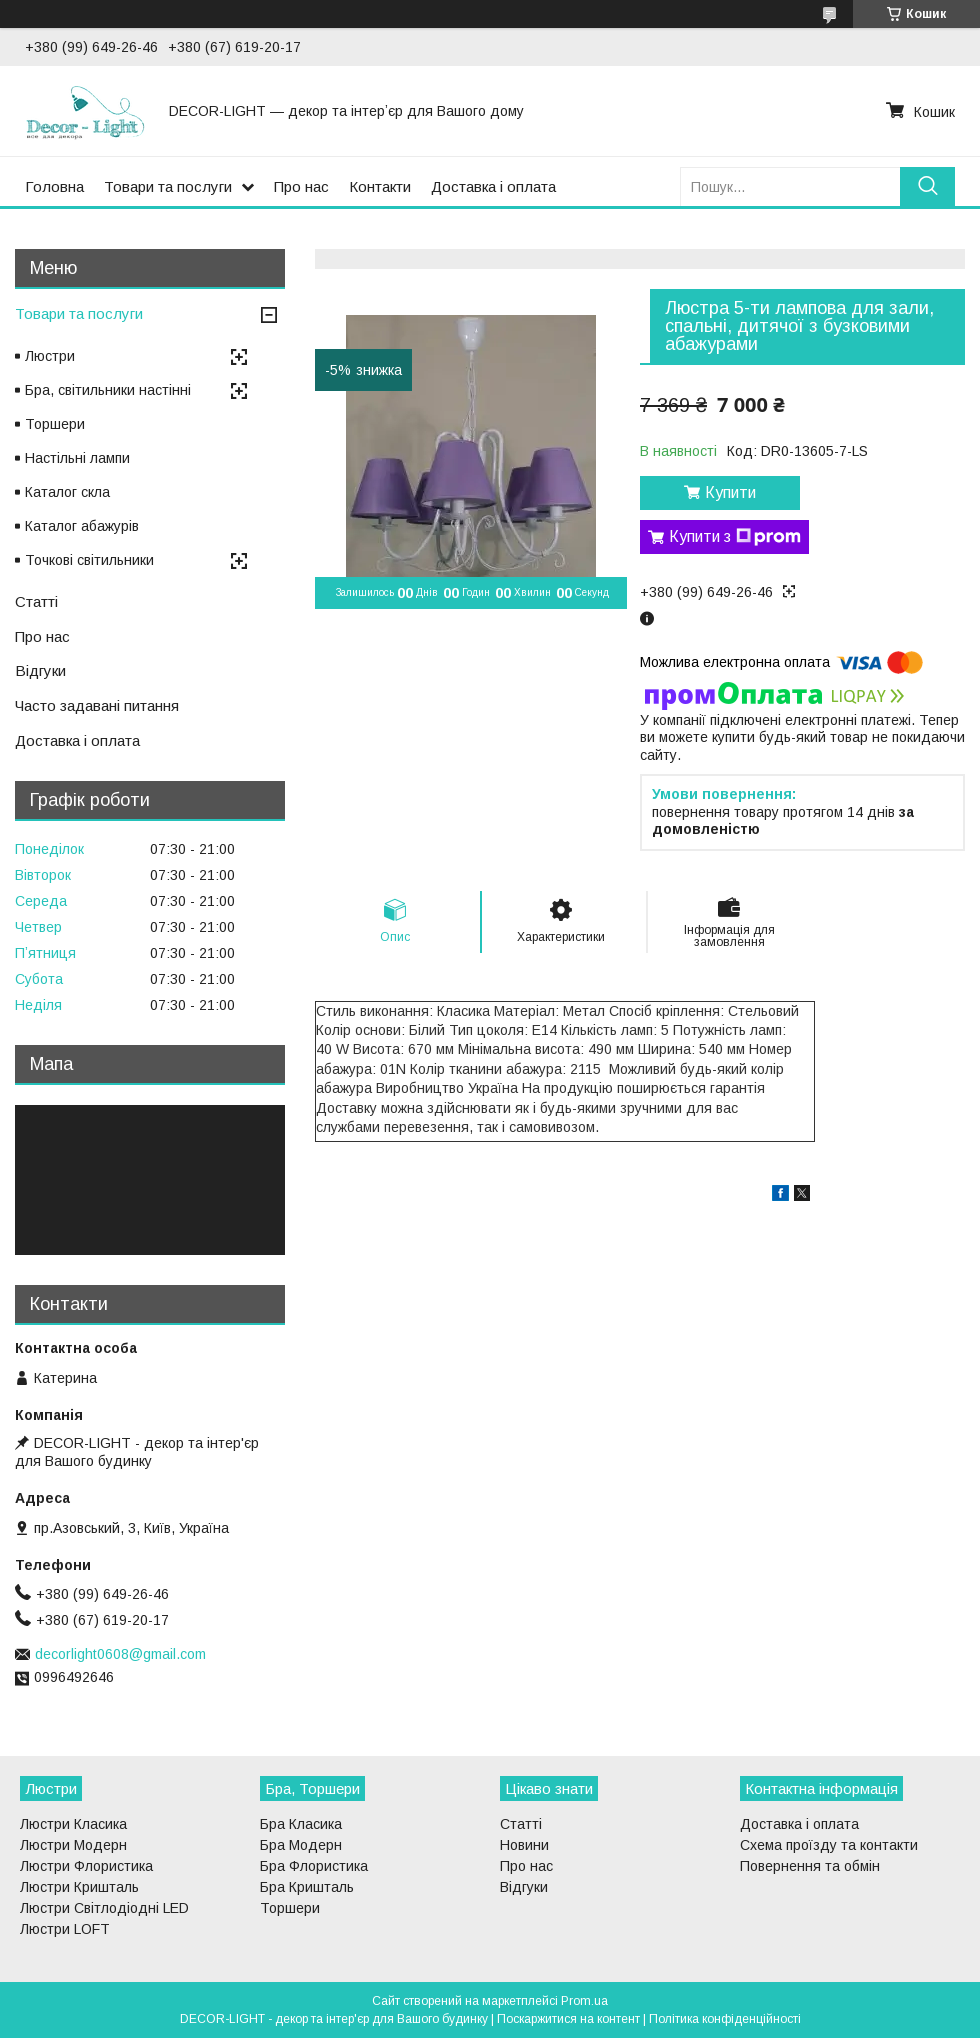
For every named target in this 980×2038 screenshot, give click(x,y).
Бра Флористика (314, 1866)
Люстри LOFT (65, 1929)
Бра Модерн (301, 1845)
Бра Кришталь (307, 1887)
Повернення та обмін (810, 1866)
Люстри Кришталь (79, 1887)
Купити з (735, 537)
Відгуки (40, 670)
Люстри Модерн (73, 1845)
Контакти (380, 186)
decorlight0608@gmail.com (120, 1654)
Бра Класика (301, 1824)
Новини (524, 1845)
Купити (730, 492)
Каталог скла (67, 492)
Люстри (50, 356)
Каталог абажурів (82, 526)
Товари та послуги (168, 186)
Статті (36, 601)
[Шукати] (927, 186)
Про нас (301, 186)
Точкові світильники (89, 560)
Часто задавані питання (97, 705)
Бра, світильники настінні (108, 390)
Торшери (55, 424)
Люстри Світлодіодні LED (104, 1908)
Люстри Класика (73, 1824)
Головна (54, 186)
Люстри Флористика (86, 1866)
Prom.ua (584, 2001)
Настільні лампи (77, 458)
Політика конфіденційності (725, 2019)
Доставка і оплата (493, 186)
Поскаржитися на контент (568, 2019)
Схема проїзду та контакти (829, 1845)
